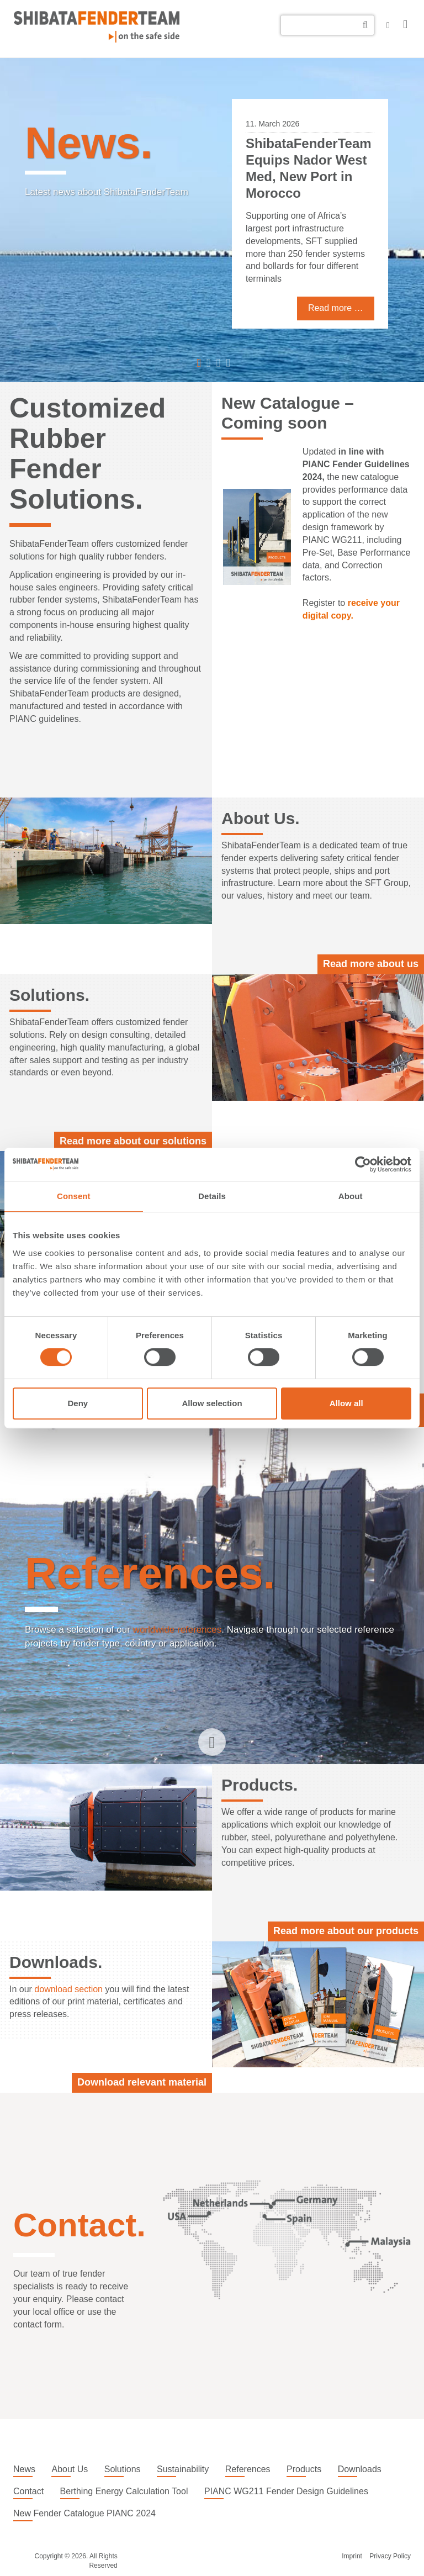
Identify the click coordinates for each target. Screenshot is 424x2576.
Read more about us (370, 963)
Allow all (346, 1403)
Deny (77, 1403)
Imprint (352, 2556)
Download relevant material (141, 2082)
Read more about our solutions (133, 1141)
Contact (28, 2491)
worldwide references (177, 1629)
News (24, 2469)
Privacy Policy (390, 2556)
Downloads (359, 2469)
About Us (69, 2469)
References (248, 2469)
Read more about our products (345, 1930)
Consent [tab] (74, 1196)
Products (304, 2469)
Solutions (122, 2469)
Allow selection (212, 1403)
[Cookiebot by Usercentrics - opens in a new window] (363, 1164)
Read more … (335, 308)
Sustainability (183, 2469)
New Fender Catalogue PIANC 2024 (84, 2513)
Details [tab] (212, 1196)
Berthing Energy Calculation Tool (124, 2491)
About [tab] (350, 1196)
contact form (37, 2324)
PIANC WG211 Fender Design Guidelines (286, 2491)
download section (68, 1989)
